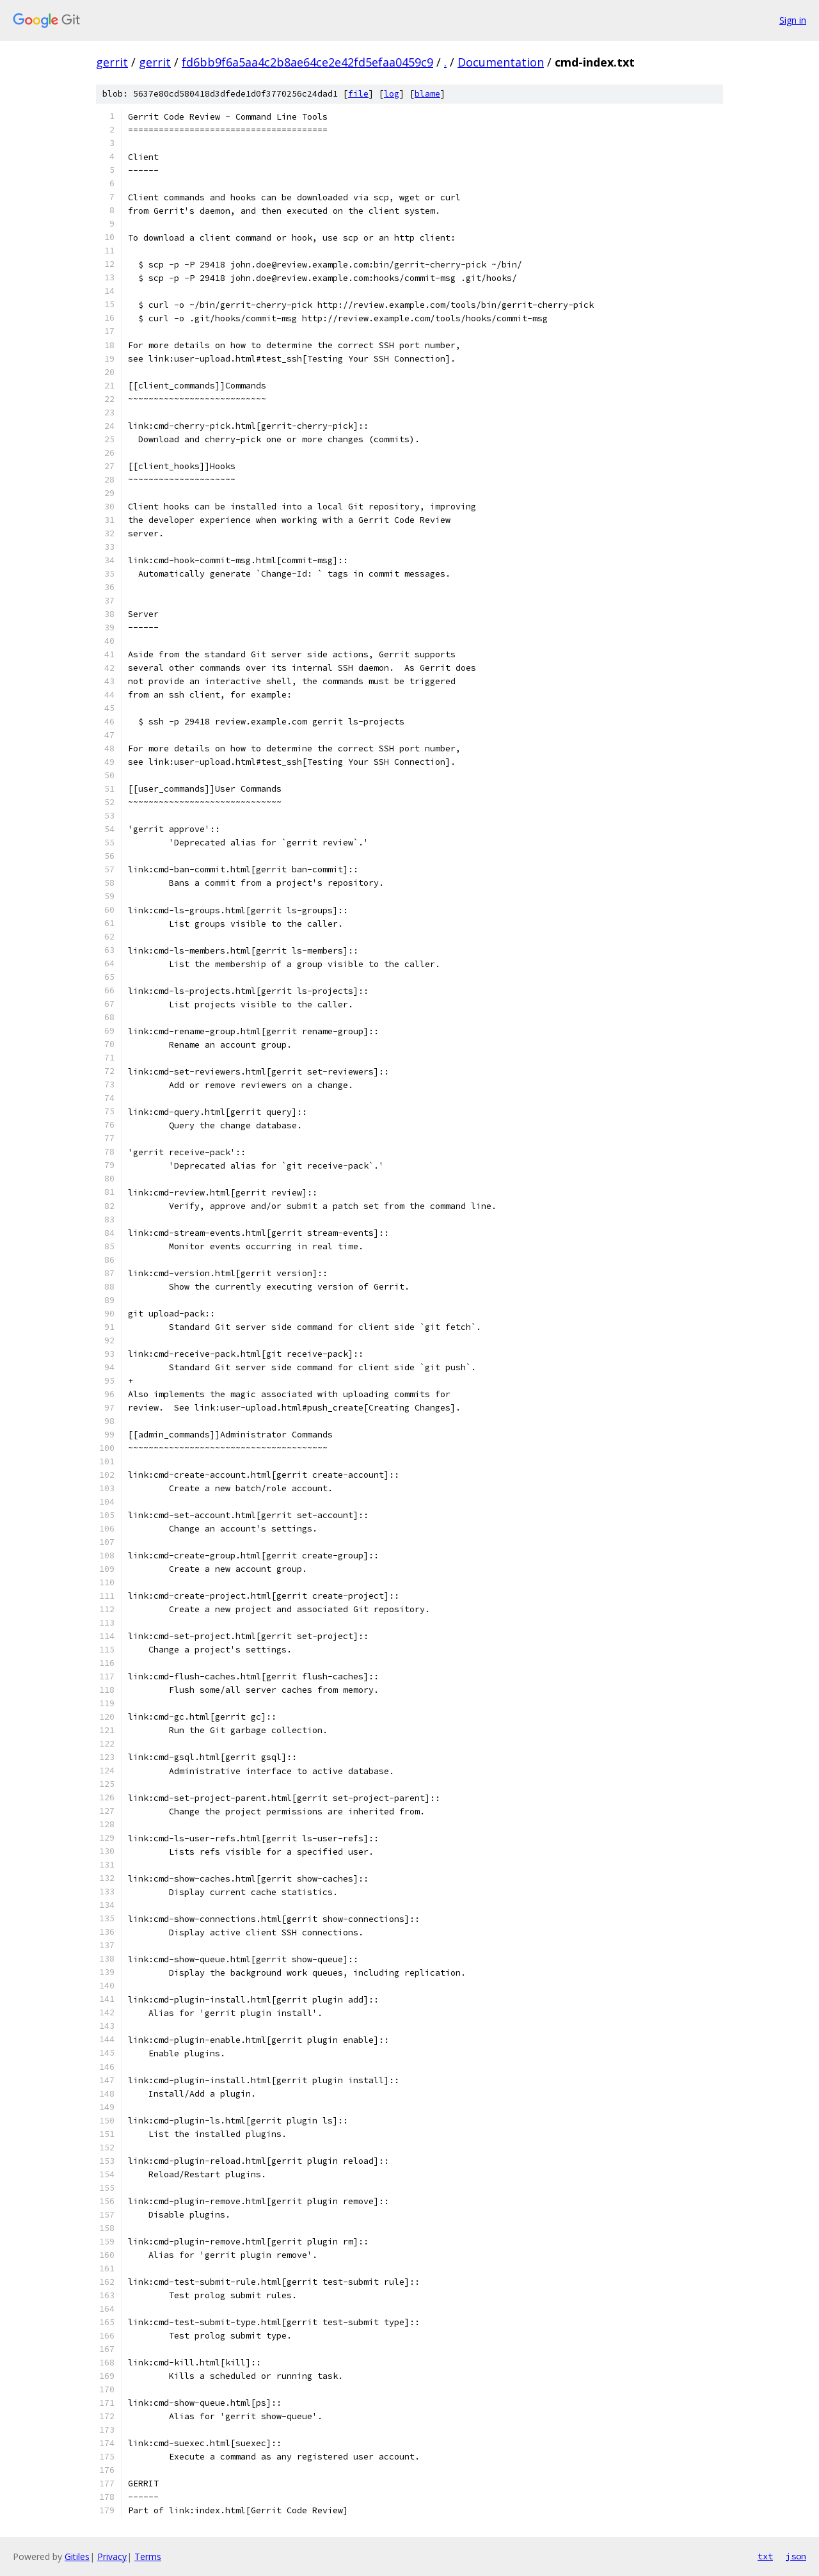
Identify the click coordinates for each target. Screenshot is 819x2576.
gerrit (112, 62)
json (796, 2556)
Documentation (500, 62)
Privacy (112, 2556)
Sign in (792, 20)
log (391, 93)
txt (765, 2556)
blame (427, 93)
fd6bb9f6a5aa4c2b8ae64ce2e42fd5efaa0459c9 (307, 62)
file (358, 93)
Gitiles (77, 2556)
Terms (147, 2556)
